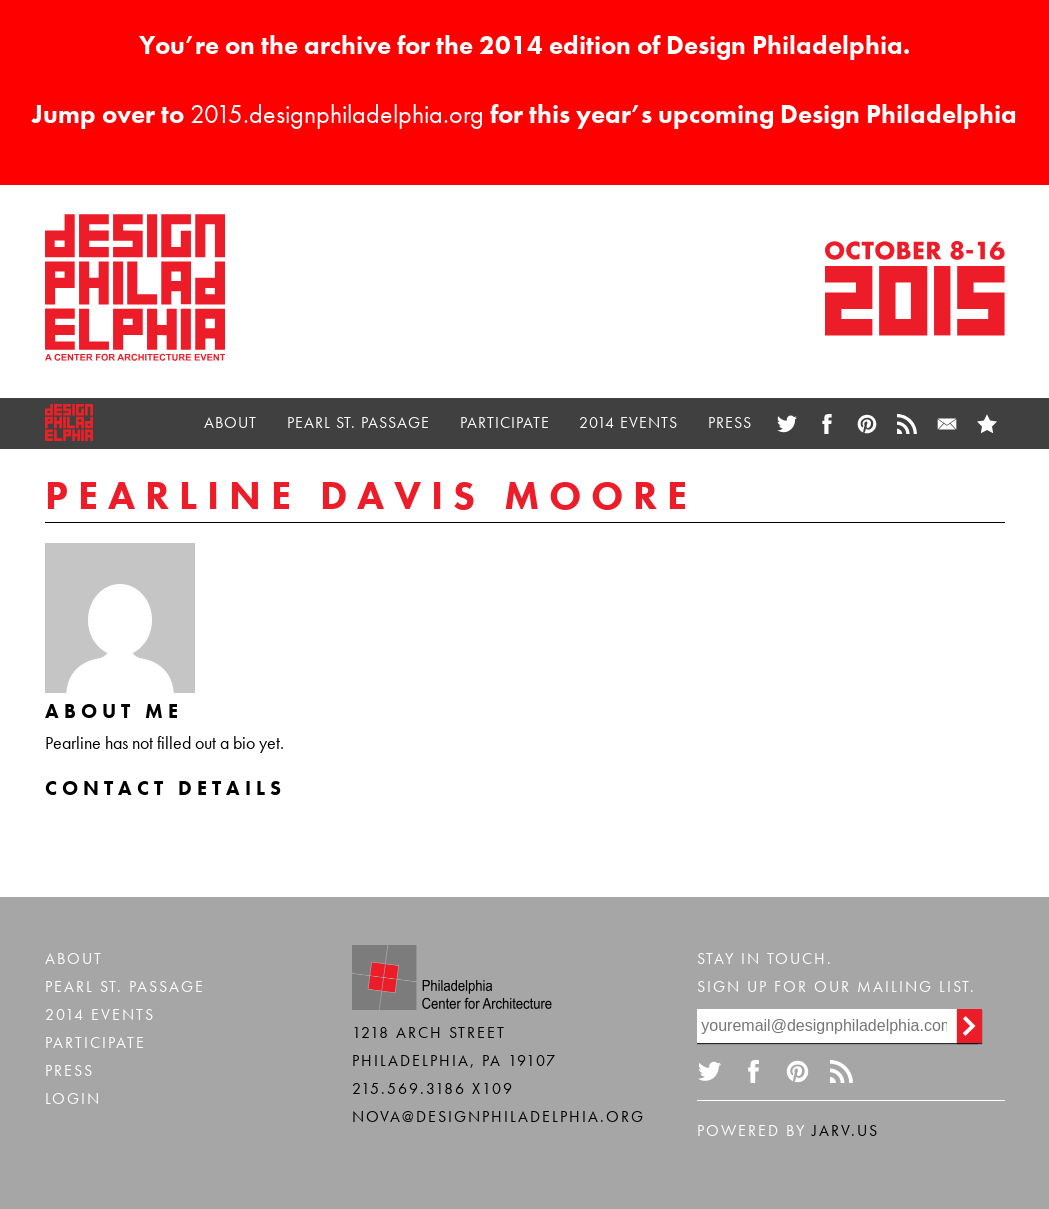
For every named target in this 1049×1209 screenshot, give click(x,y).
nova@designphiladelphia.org (498, 1116)
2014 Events (628, 422)
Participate (505, 422)
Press (730, 422)
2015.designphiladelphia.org (337, 114)
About (230, 422)
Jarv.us (845, 1130)
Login (73, 1098)
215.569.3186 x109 (433, 1088)
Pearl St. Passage (358, 422)
